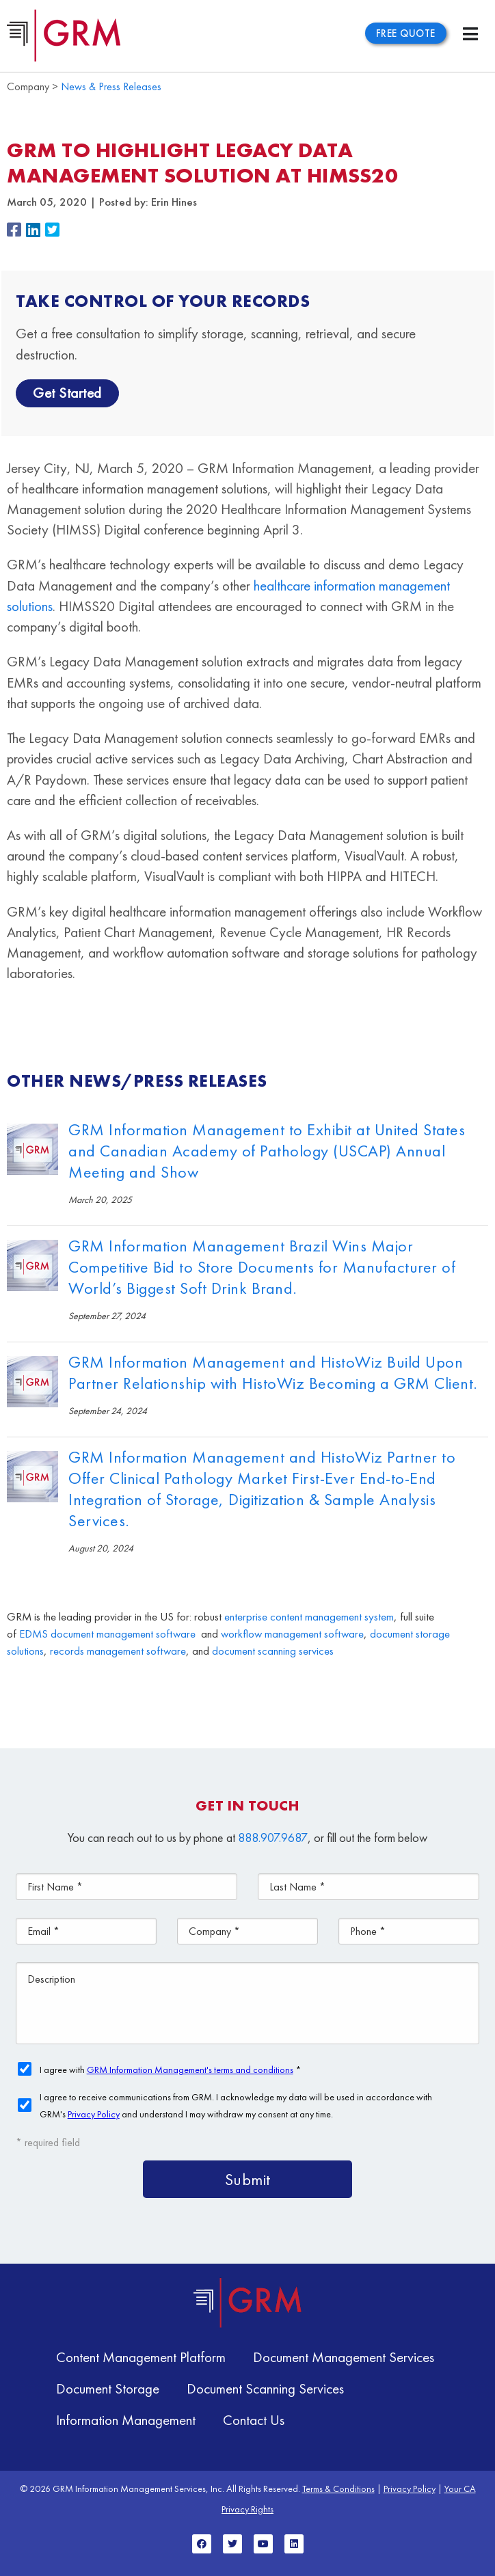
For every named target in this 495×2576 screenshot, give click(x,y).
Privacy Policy (410, 2488)
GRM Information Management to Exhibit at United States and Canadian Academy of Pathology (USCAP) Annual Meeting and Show (266, 1150)
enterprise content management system (309, 1617)
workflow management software (292, 1634)
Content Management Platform (141, 2357)
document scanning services (273, 1651)
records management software (118, 1651)
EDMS (33, 1634)
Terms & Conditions (338, 2488)
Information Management (126, 2420)
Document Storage (107, 2388)
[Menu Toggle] (470, 33)
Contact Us (253, 2420)
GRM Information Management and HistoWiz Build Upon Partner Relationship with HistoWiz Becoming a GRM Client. (273, 1372)
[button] (16, 230)
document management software (123, 1634)
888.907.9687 (273, 1837)
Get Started (67, 392)
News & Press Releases (111, 86)
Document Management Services (343, 2357)
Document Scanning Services (265, 2388)
